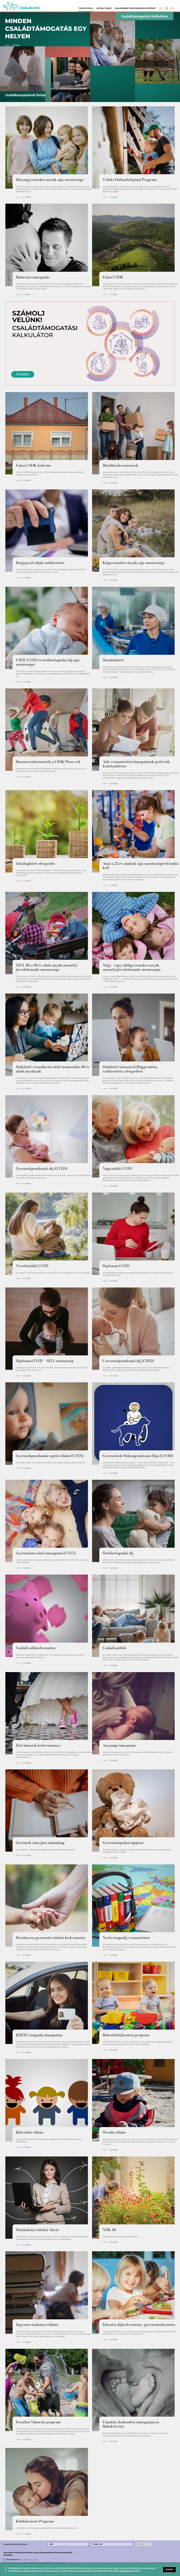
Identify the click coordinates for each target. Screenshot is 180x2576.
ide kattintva (126, 2570)
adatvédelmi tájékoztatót (28, 2559)
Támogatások (85, 8)
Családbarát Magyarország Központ (135, 8)
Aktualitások (104, 8)
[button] (160, 8)
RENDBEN (169, 2569)
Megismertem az (22, 2559)
